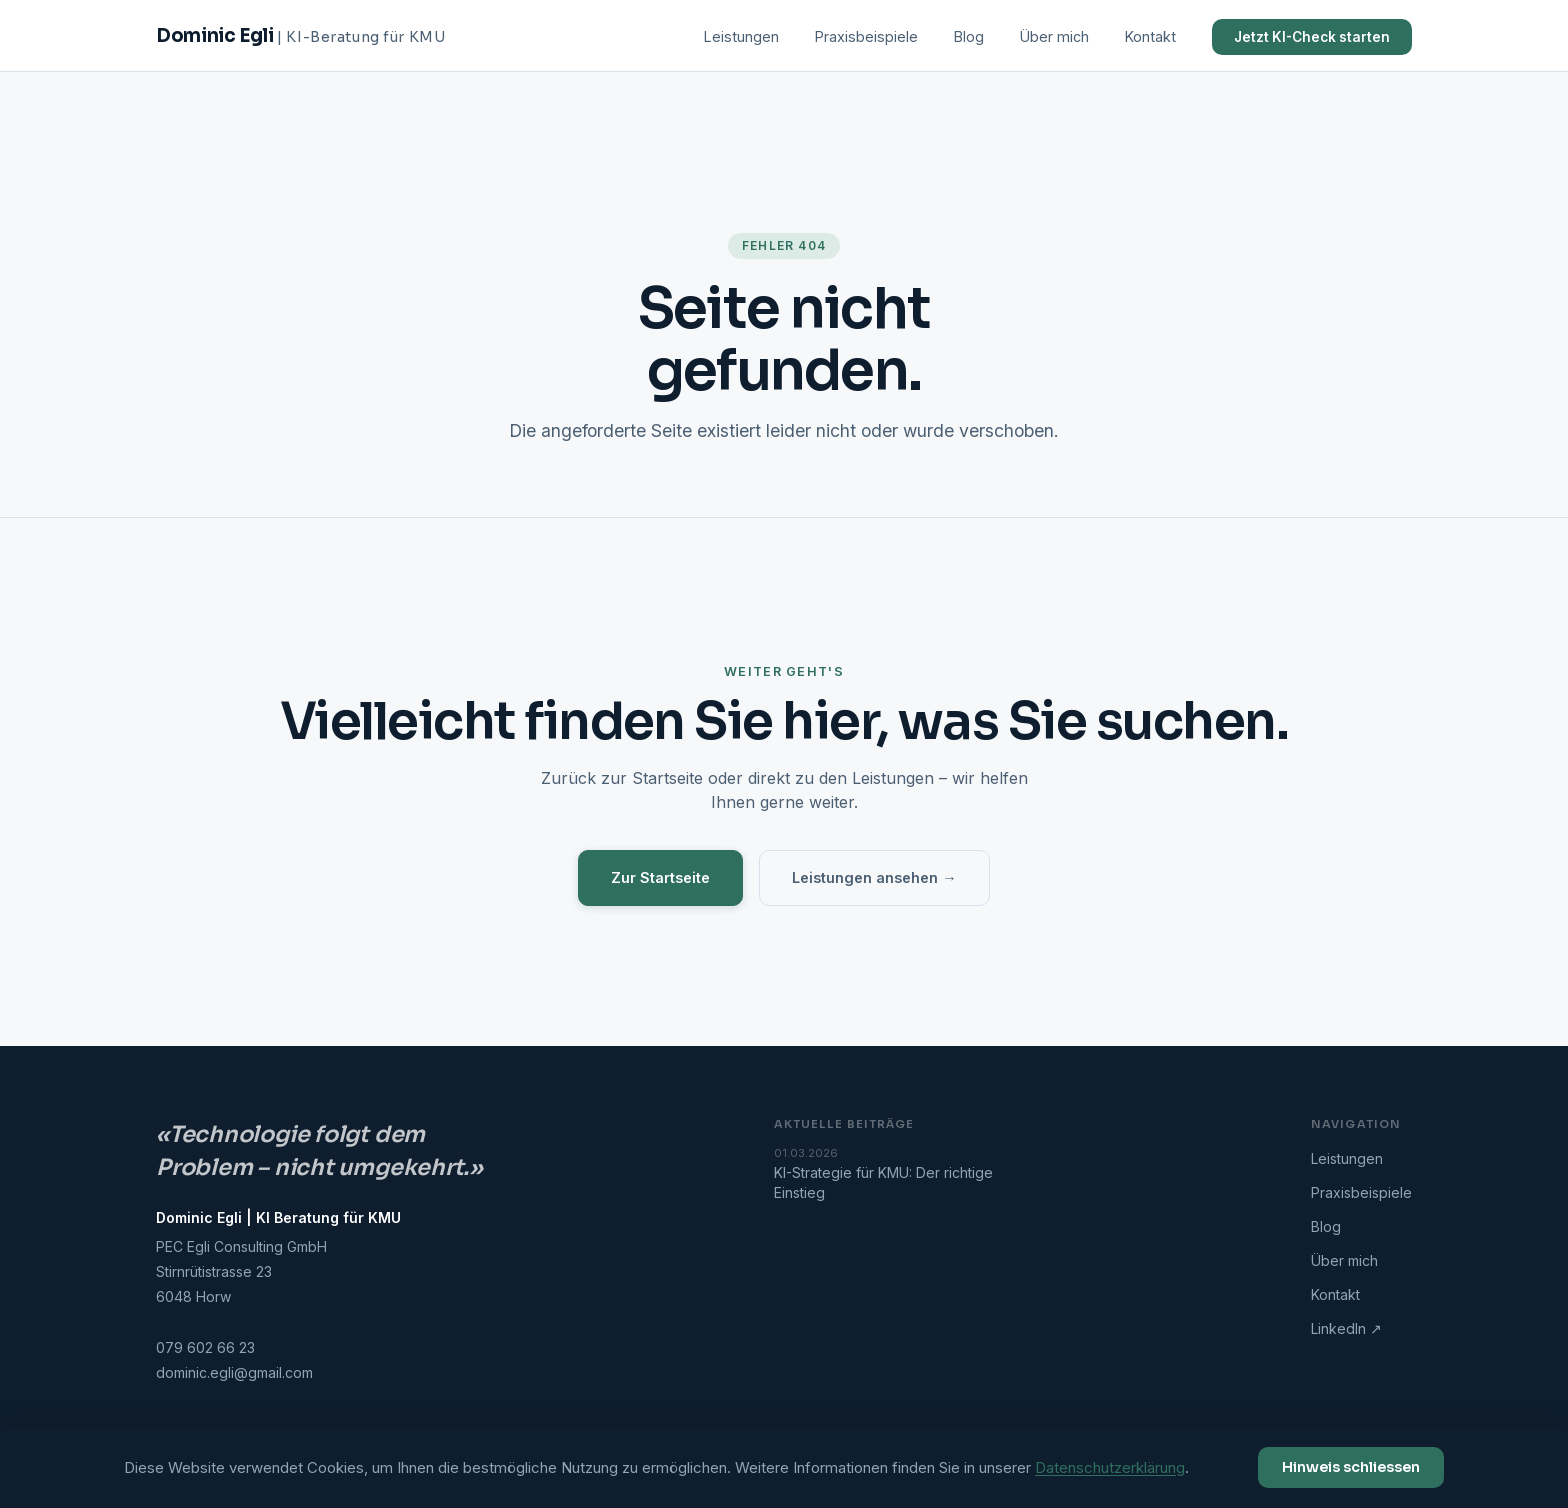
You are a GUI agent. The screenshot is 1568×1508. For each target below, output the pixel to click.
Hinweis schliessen (1351, 1467)
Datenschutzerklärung (1110, 1467)
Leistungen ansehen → (874, 877)
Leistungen (741, 36)
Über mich (1054, 36)
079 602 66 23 (205, 1347)
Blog (969, 36)
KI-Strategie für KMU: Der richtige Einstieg (904, 1173)
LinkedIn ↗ (1346, 1328)
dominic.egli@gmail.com (234, 1372)
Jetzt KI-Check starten (1312, 37)
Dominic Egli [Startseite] (300, 35)
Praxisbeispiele (866, 36)
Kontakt (1150, 36)
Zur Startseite (660, 877)
